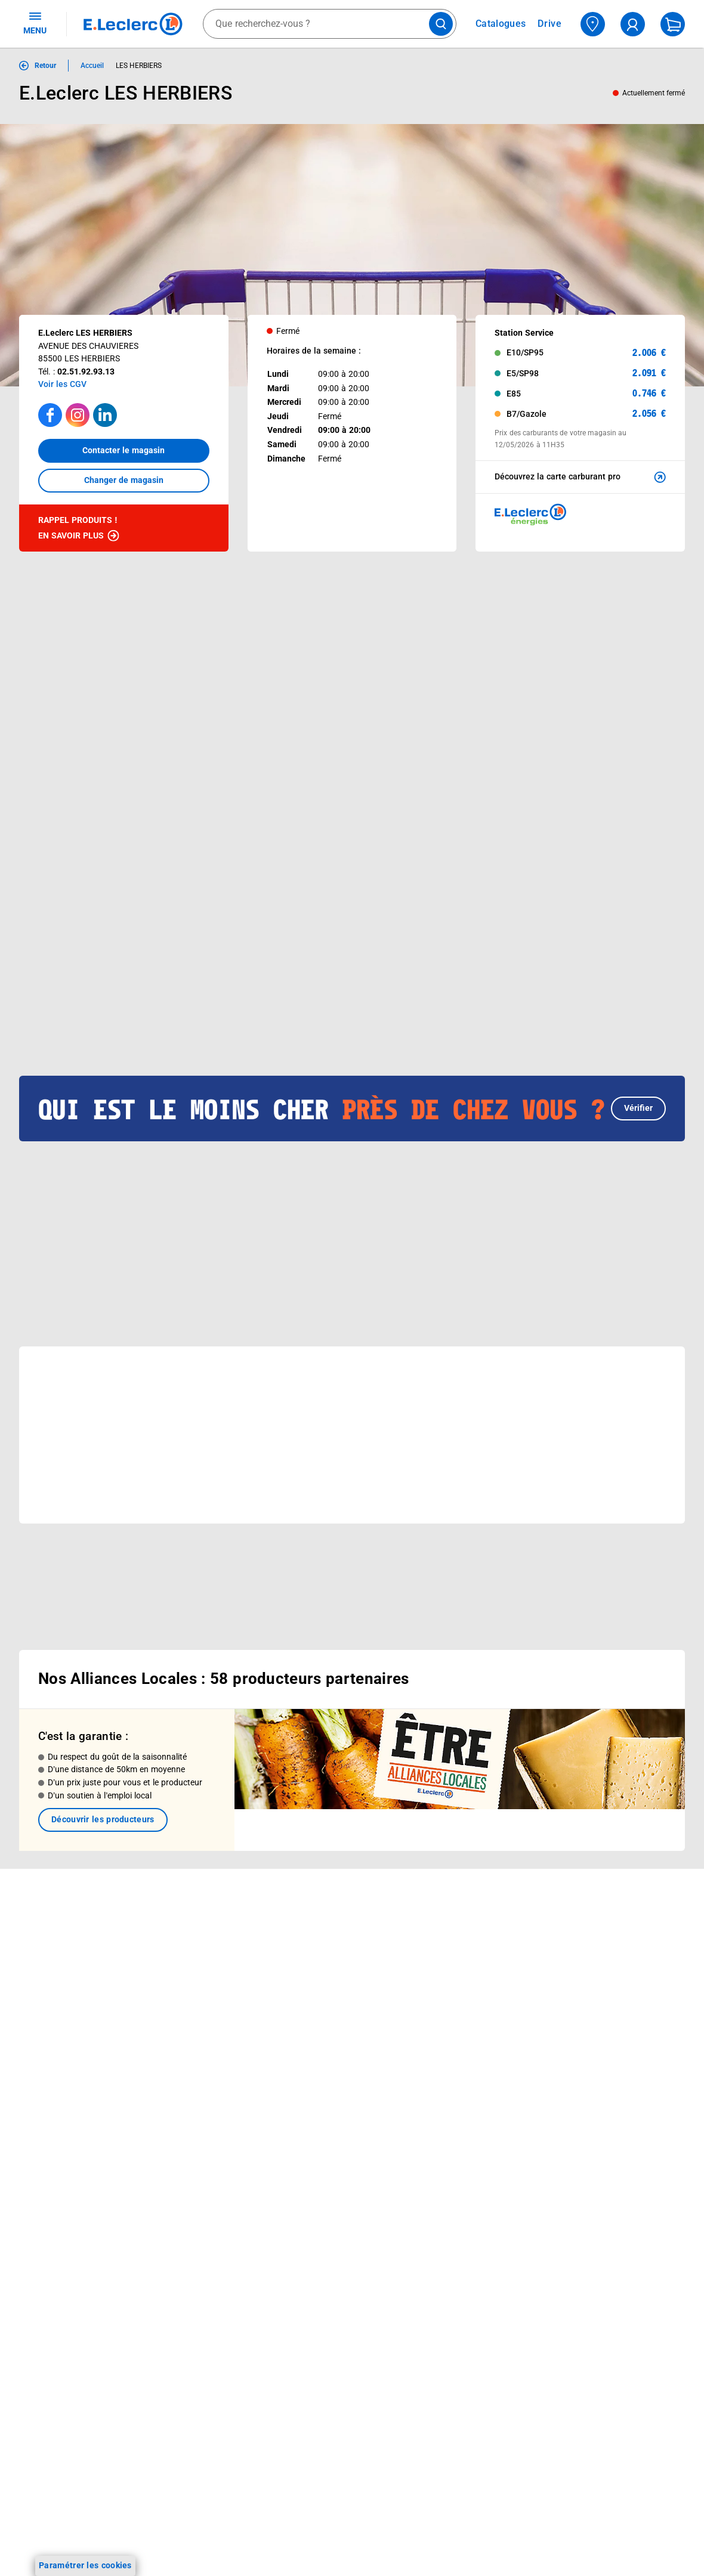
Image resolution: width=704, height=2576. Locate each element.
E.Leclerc (194, 2071)
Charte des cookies (589, 2045)
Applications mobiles (192, 2025)
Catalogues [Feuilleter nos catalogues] (500, 24)
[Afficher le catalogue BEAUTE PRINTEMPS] (182, 893)
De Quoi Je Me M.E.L (325, 2030)
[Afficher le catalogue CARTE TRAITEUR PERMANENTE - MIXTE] (292, 893)
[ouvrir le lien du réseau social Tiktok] (138, 2237)
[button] (658, 678)
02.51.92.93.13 (86, 371)
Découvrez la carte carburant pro (581, 477)
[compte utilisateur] (632, 24)
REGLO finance (181, 1947)
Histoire (300, 1937)
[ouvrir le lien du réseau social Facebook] (89, 2237)
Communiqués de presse (333, 2061)
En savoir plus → (86, 2297)
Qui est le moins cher (326, 2045)
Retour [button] (45, 65)
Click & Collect (179, 1916)
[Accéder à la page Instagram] (77, 415)
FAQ (427, 1963)
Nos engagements (320, 1983)
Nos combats (311, 1968)
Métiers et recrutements (331, 2014)
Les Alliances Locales (326, 1999)
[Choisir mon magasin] (593, 24)
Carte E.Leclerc (48, 1952)
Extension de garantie (194, 1978)
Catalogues (41, 1937)
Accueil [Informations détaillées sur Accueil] (92, 65)
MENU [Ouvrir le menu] (35, 22)
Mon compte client (455, 1916)
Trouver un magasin (324, 2076)
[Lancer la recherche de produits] (441, 24)
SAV (426, 1978)
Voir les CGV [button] (62, 384)
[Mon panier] (672, 24)
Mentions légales (584, 1968)
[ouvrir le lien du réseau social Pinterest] (187, 2237)
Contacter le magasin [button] (123, 450)
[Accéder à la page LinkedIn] (105, 415)
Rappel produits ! (78, 528)
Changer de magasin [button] (123, 480)
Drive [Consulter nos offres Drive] (550, 23)
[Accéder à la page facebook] (50, 415)
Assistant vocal (182, 2009)
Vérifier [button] (638, 1034)
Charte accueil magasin (197, 2118)
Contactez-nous (449, 1994)
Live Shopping (46, 1999)
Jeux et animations (56, 1983)
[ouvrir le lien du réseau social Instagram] (113, 2237)
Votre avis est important (199, 2040)
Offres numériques (188, 2056)
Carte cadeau (178, 1994)
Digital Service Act (587, 2154)
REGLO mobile (180, 1963)
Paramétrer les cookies (85, 2565)
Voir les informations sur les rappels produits (337, 1839)
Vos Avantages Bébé (59, 1968)
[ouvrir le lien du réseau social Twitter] (163, 2237)
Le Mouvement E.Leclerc (332, 1952)
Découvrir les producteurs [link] (103, 1771)
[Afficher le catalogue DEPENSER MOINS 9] (73, 893)
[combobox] (329, 24)
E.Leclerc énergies (187, 1932)
